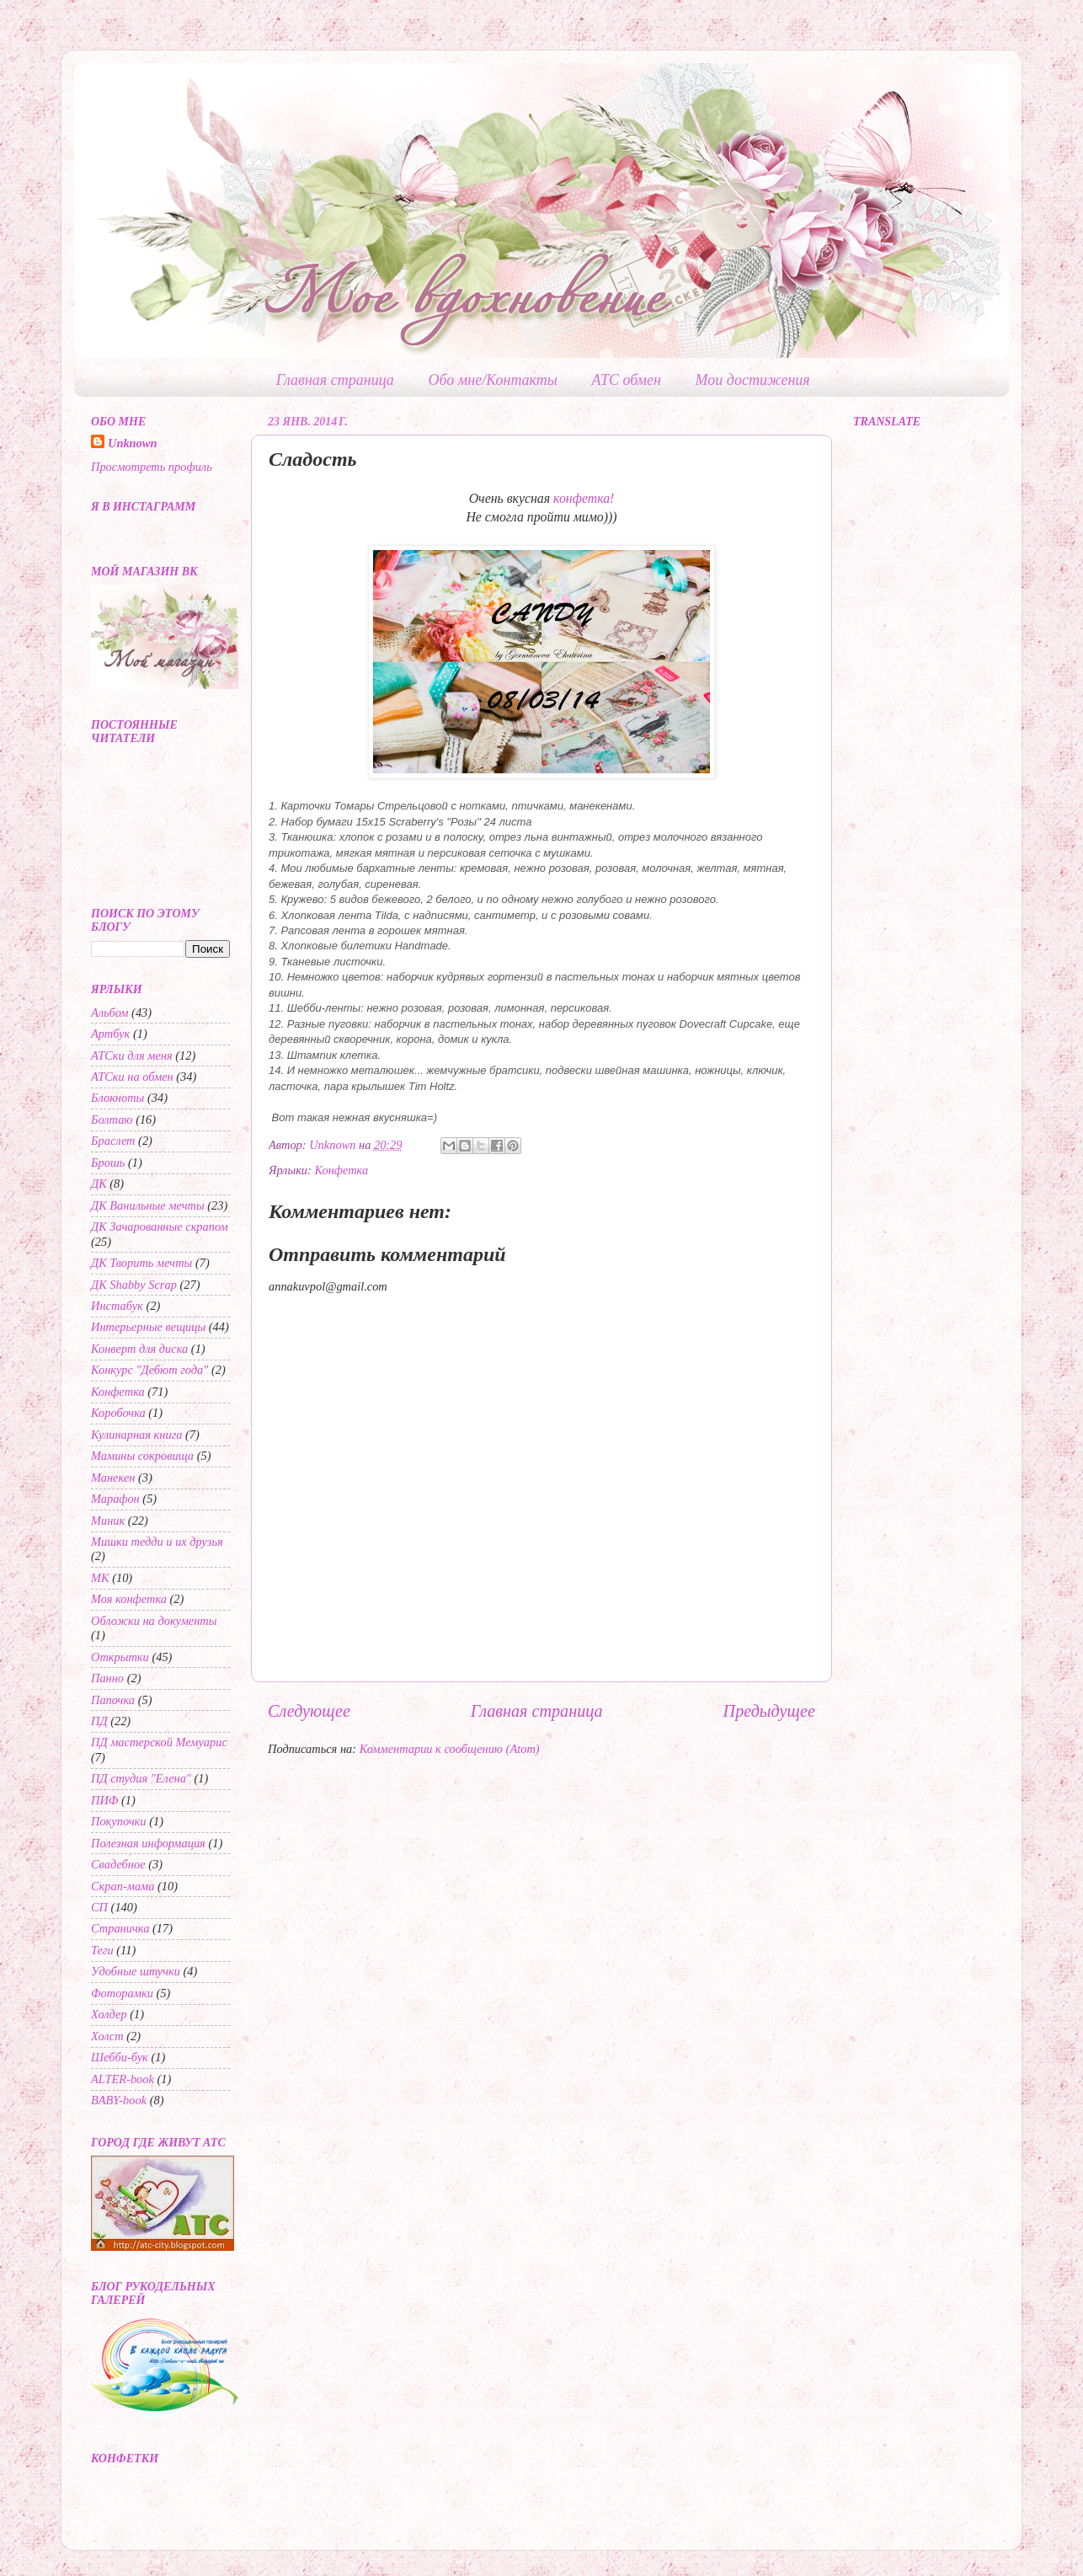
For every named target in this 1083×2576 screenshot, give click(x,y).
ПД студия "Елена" (141, 1778)
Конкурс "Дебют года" (149, 1369)
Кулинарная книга (136, 1434)
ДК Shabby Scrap (134, 1284)
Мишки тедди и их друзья (157, 1541)
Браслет (113, 1140)
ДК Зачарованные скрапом (159, 1226)
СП (99, 1907)
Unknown (132, 443)
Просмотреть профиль (151, 466)
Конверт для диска (139, 1348)
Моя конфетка (129, 1599)
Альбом (110, 1012)
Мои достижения (753, 379)
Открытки (120, 1657)
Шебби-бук (119, 2057)
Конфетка (341, 1170)
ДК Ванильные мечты (148, 1205)
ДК (99, 1183)
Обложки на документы (154, 1620)
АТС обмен (626, 379)
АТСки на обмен (132, 1076)
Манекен (113, 1477)
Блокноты (117, 1097)
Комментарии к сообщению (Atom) (450, 1749)
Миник (108, 1520)
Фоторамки (122, 1993)
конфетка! (583, 498)
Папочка (113, 1700)
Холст (107, 2036)
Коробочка (118, 1412)
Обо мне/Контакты (493, 379)
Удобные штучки (135, 1971)
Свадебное (118, 1864)
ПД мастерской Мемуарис (159, 1742)
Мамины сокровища (142, 1455)
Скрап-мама (122, 1886)
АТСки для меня (132, 1055)
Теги (102, 1950)
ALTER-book (122, 2079)
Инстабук (117, 1305)
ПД (99, 1721)
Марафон (115, 1498)
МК (100, 1578)
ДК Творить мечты (141, 1262)
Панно (107, 1678)
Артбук (110, 1033)
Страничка (120, 1928)
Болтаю (112, 1119)
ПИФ (104, 1800)
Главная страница (335, 379)
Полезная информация (148, 1843)
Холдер (109, 2014)
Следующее (309, 1711)
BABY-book (119, 2100)
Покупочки (119, 1821)
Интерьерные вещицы (148, 1326)
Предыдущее (769, 1711)
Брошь (108, 1162)
